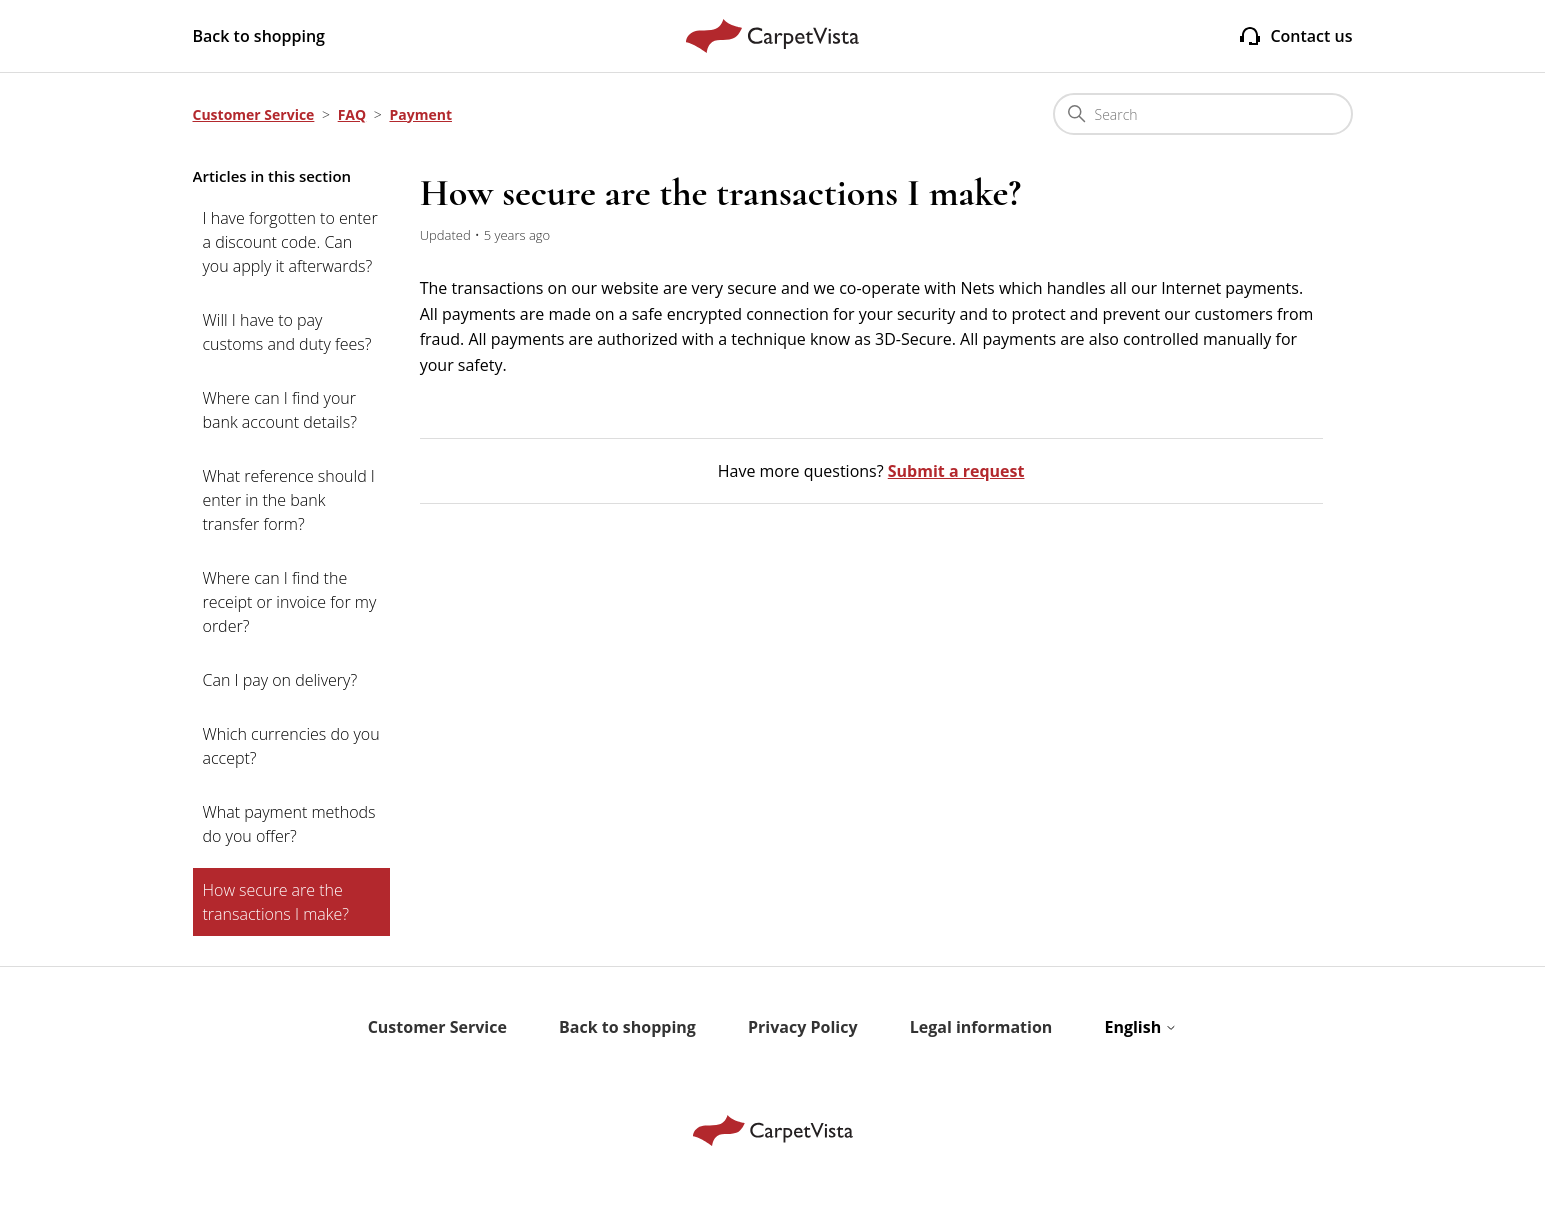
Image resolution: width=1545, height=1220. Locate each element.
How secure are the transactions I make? (276, 902)
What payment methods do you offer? (289, 824)
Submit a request (956, 471)
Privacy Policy (803, 1027)
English (1140, 1027)
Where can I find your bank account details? (280, 410)
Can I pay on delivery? (280, 680)
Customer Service (254, 114)
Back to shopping (259, 36)
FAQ (352, 114)
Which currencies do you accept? (291, 746)
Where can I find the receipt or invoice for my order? (290, 602)
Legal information (981, 1027)
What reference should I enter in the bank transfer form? (289, 500)
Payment (420, 114)
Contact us (1295, 36)
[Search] (1203, 114)
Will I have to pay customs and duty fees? (287, 332)
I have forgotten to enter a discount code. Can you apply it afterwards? (290, 242)
